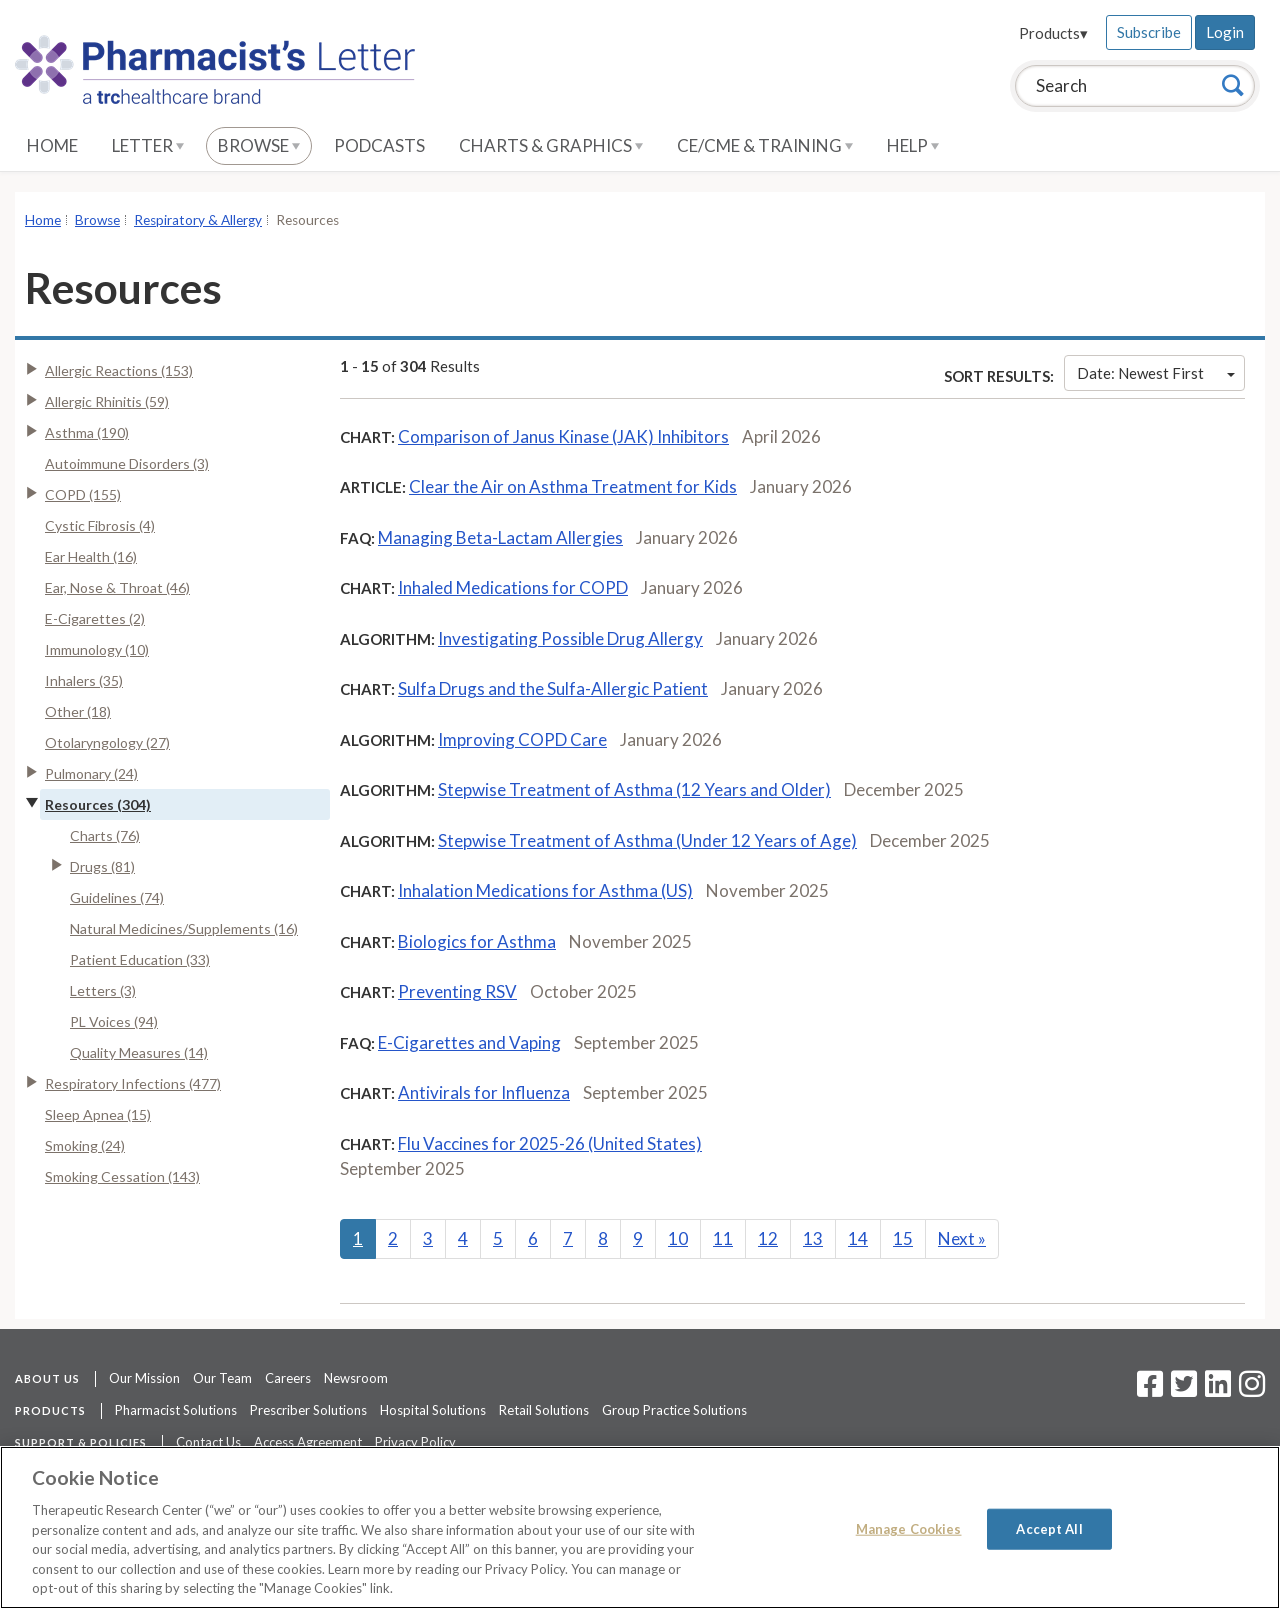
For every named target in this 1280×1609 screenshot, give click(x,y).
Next (962, 1238)
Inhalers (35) (84, 680)
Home (52, 145)
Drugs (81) (102, 866)
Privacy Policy (415, 1442)
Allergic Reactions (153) (119, 370)
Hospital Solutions (433, 1410)
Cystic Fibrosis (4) (100, 525)
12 (768, 1238)
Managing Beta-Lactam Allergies (500, 537)
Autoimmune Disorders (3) (127, 463)
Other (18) (78, 711)
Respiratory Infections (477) (133, 1083)
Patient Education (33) (140, 959)
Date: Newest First (1156, 373)
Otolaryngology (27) (107, 742)
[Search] (1233, 85)
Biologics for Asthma (477, 941)
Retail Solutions (544, 1410)
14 (858, 1238)
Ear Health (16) (91, 556)
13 (813, 1238)
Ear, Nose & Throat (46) (117, 587)
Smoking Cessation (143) (122, 1176)
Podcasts (379, 145)
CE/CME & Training (765, 145)
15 (903, 1238)
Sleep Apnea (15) (98, 1114)
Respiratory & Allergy (198, 220)
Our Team (222, 1378)
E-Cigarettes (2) (95, 618)
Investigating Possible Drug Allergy (570, 638)
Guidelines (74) (117, 897)
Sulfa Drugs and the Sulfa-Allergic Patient (553, 688)
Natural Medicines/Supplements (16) (184, 928)
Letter (148, 145)
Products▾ (1053, 33)
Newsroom (356, 1378)
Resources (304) (98, 804)
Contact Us (208, 1442)
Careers (288, 1378)
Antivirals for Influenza (484, 1092)
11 (723, 1238)
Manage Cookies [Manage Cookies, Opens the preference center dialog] (909, 1528)
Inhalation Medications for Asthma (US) (545, 890)
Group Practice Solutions (674, 1410)
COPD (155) (83, 494)
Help (913, 145)
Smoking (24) (85, 1145)
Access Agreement (308, 1442)
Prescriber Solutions (308, 1410)
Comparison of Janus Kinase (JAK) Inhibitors (563, 436)
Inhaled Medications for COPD (513, 587)
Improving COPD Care (522, 739)
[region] (640, 1527)
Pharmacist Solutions (176, 1410)
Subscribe (1149, 32)
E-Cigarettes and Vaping (469, 1042)
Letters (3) (103, 990)
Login (1225, 32)
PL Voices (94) (114, 1021)
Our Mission (144, 1378)
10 (678, 1238)
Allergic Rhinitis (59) (107, 401)
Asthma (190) (87, 432)
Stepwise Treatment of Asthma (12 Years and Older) (634, 789)
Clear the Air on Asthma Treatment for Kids (573, 486)
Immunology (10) (97, 649)
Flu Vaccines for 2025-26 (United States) (550, 1143)
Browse (259, 145)
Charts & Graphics (551, 145)
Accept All (1049, 1528)
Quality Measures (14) (139, 1052)
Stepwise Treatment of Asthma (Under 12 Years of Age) (647, 840)
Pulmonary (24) (91, 773)
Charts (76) (105, 835)
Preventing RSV (457, 991)
